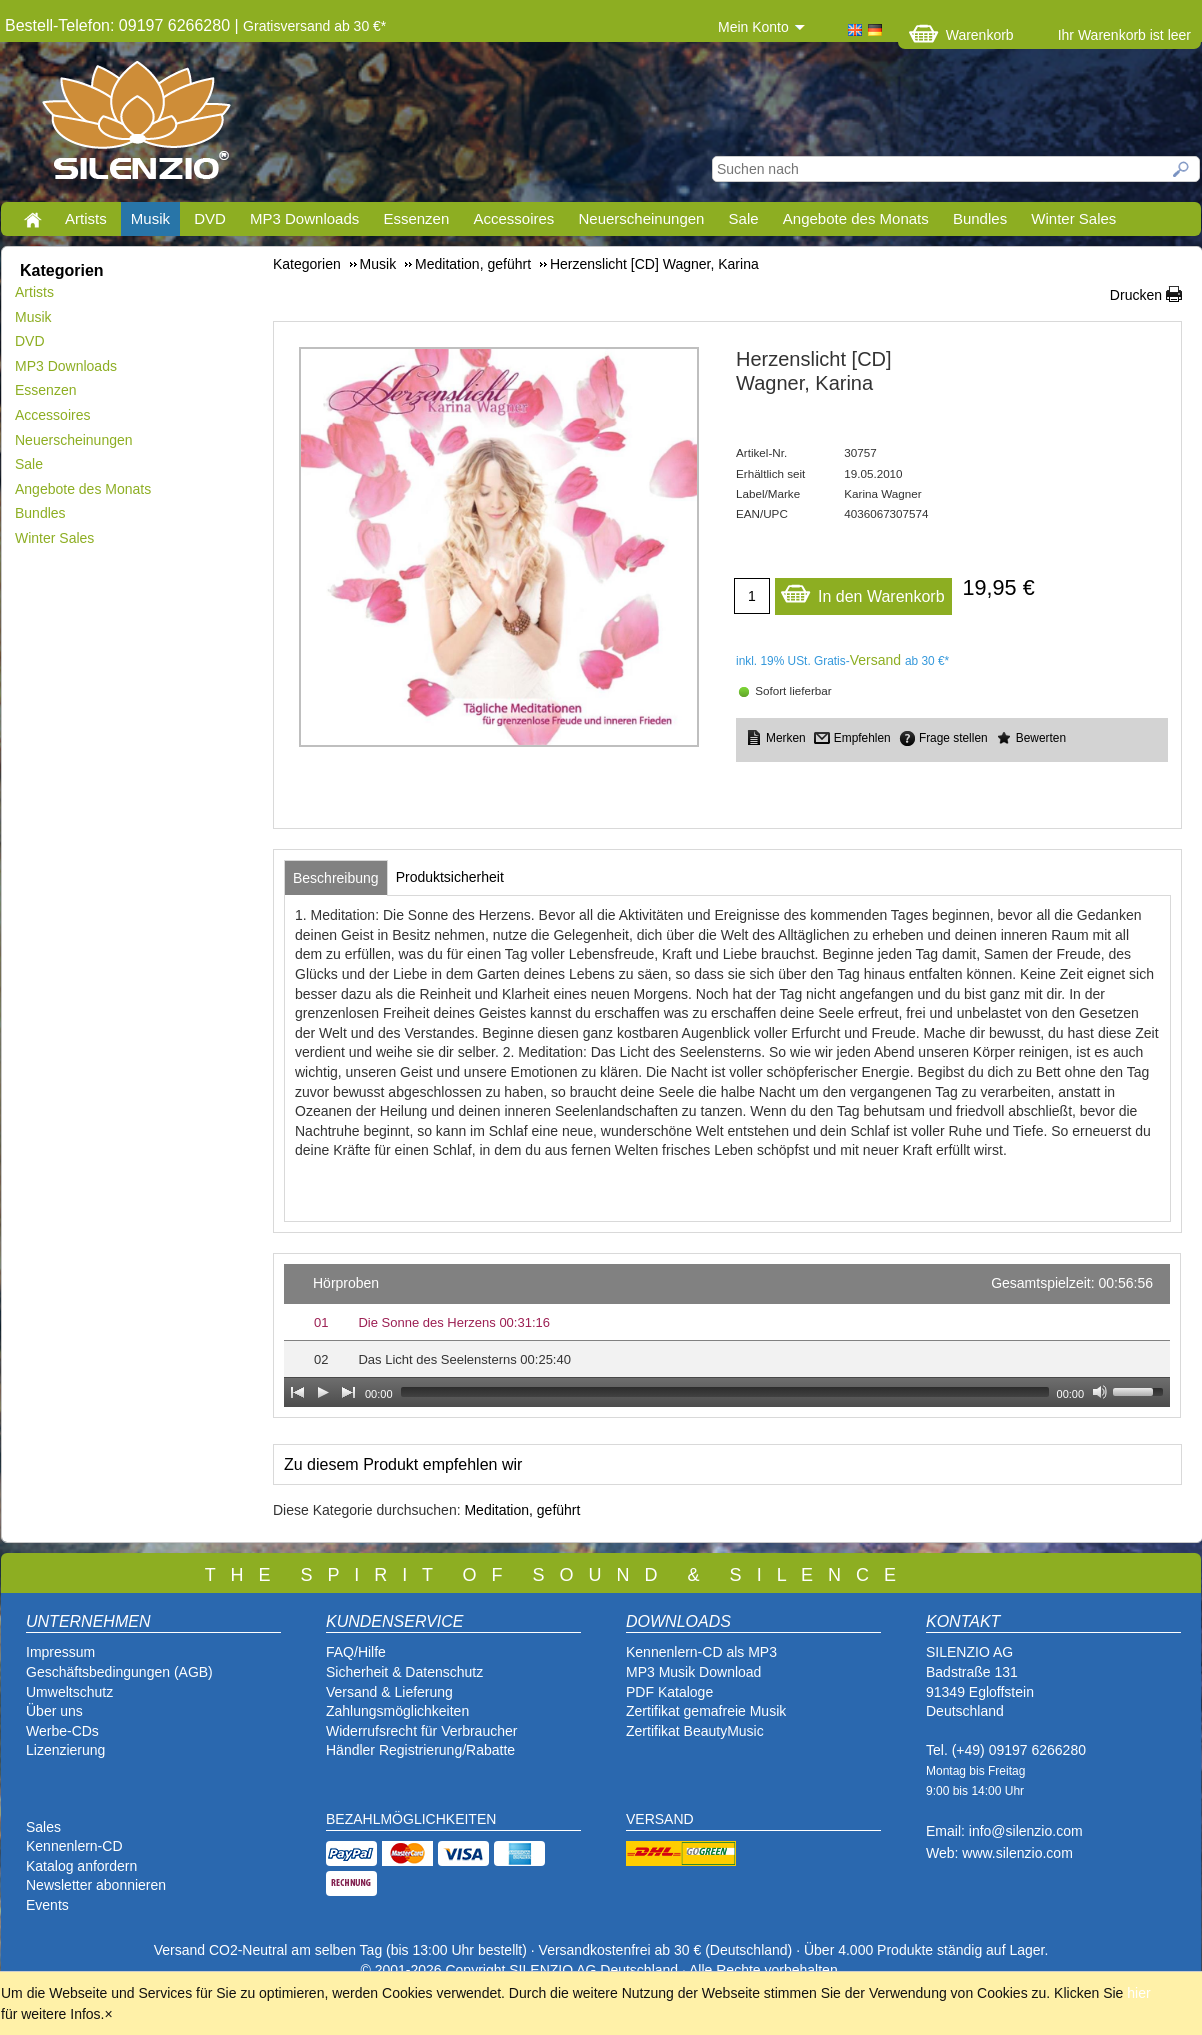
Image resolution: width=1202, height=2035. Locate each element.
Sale (744, 218)
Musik (150, 218)
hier (1138, 1993)
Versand (875, 660)
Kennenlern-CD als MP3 (701, 1652)
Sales (43, 1827)
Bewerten (1041, 738)
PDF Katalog (665, 1692)
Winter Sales (1073, 218)
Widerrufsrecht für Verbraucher (421, 1731)
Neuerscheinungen (642, 218)
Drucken (1136, 295)
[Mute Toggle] (1100, 1392)
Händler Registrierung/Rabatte (420, 1750)
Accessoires (513, 218)
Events (47, 1905)
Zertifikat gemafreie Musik (706, 1711)
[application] (727, 1335)
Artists (86, 218)
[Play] (323, 1392)
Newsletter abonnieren (96, 1885)
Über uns (54, 1711)
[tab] (336, 878)
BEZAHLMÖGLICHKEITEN (411, 1819)
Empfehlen (862, 738)
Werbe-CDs (62, 1731)
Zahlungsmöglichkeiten (397, 1711)
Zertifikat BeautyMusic (695, 1731)
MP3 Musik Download (693, 1672)
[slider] (725, 1392)
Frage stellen (953, 738)
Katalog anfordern (81, 1866)
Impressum (60, 1652)
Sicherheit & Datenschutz (404, 1672)
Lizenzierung (65, 1750)
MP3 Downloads (304, 218)
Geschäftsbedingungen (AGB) (119, 1672)
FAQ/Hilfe (356, 1652)
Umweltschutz (69, 1692)
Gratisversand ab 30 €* (314, 26)
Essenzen (416, 218)
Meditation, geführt (522, 1510)
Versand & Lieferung (389, 1692)
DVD (210, 218)
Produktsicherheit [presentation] (450, 877)
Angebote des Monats (856, 218)
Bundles (980, 218)
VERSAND (660, 1819)
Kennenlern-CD (74, 1846)
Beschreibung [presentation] (336, 878)
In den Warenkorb (862, 591)
